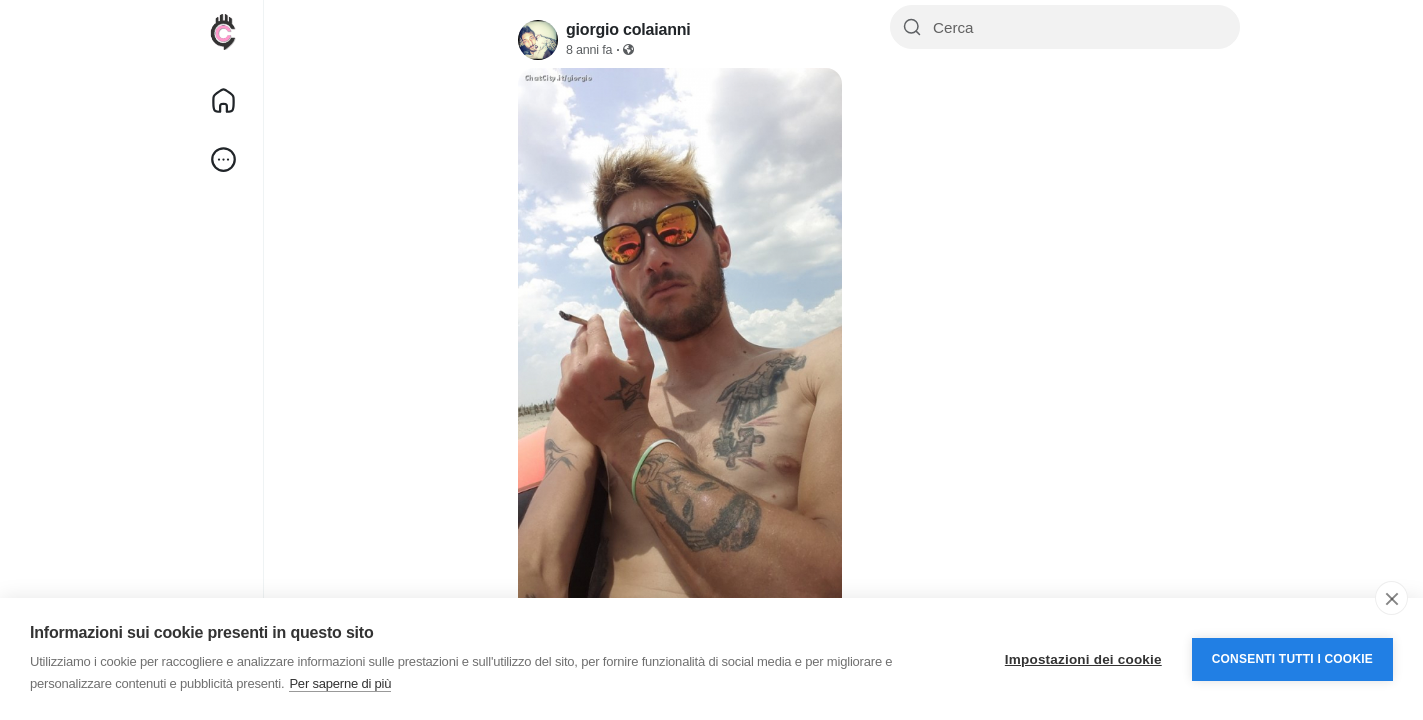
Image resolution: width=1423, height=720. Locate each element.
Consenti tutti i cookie (1292, 659)
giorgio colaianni (628, 29)
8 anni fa (589, 50)
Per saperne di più (340, 683)
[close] (1391, 598)
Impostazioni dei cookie (1083, 659)
